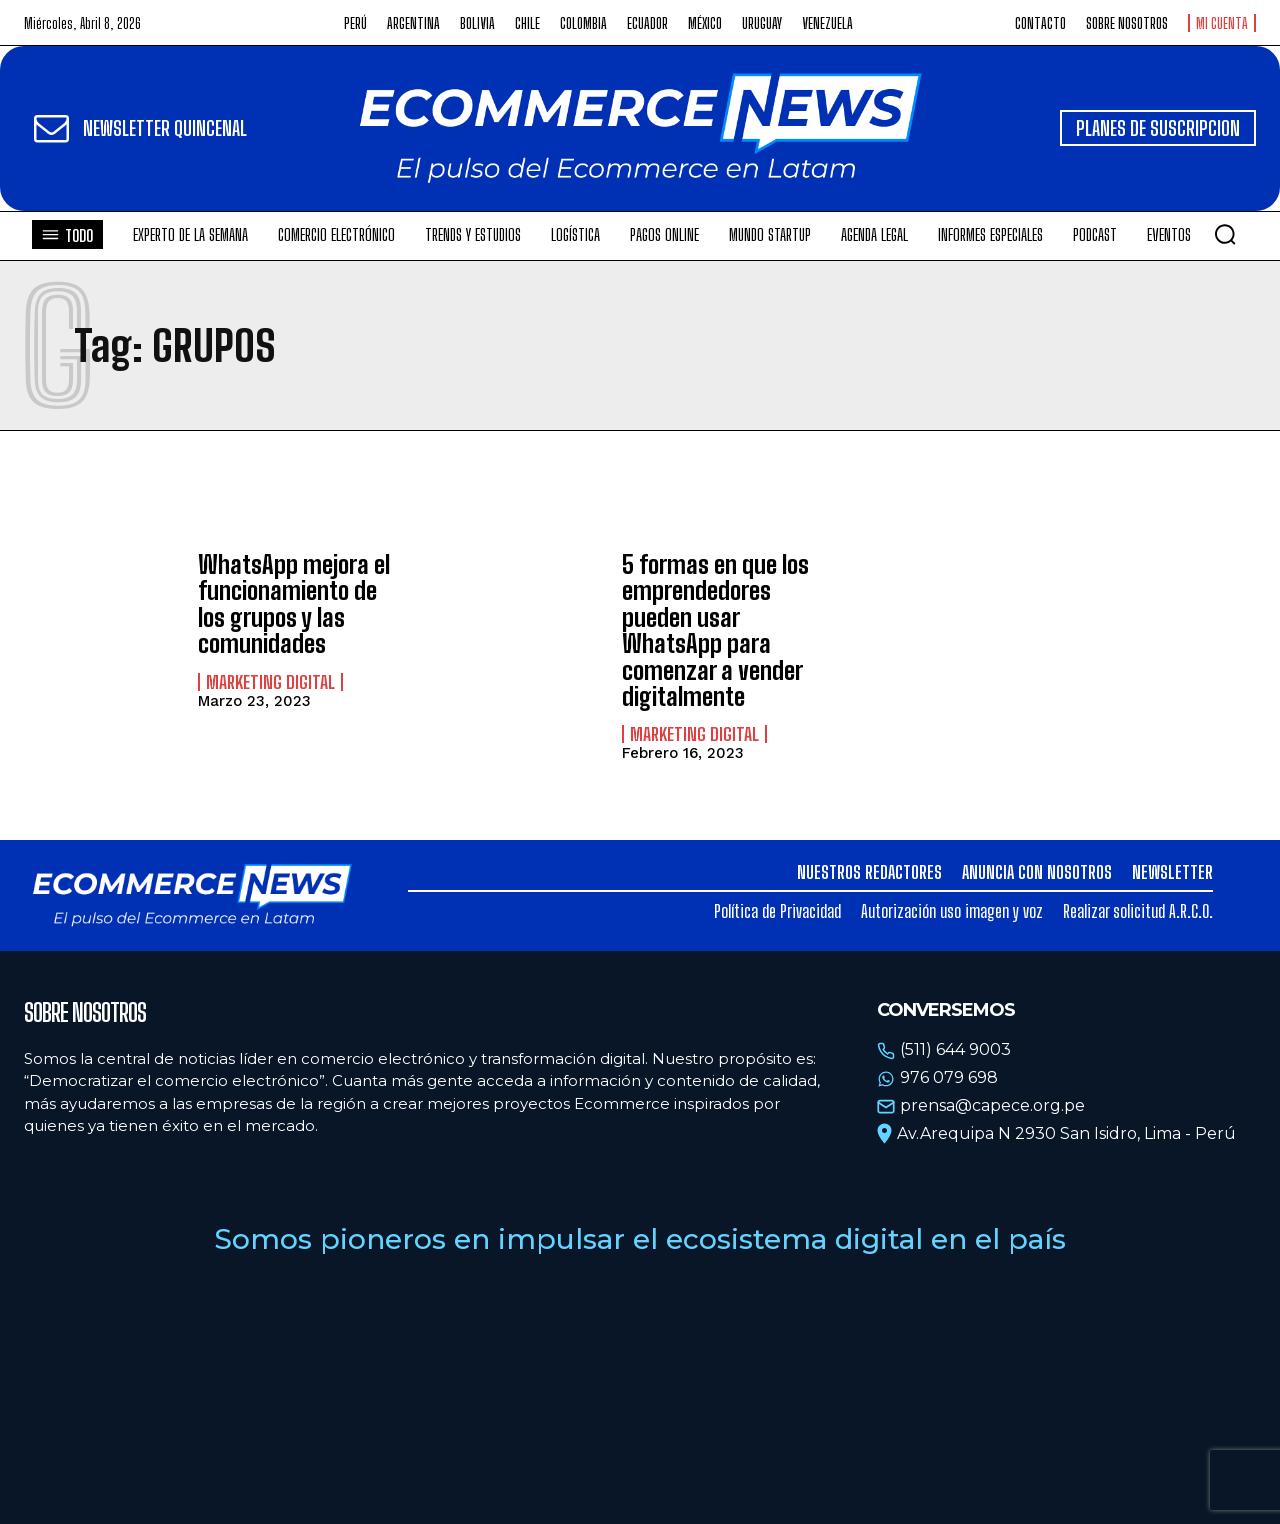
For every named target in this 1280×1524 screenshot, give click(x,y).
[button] (1225, 234)
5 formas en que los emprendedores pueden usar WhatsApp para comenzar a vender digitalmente (715, 630)
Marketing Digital (270, 682)
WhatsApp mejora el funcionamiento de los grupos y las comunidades (294, 604)
